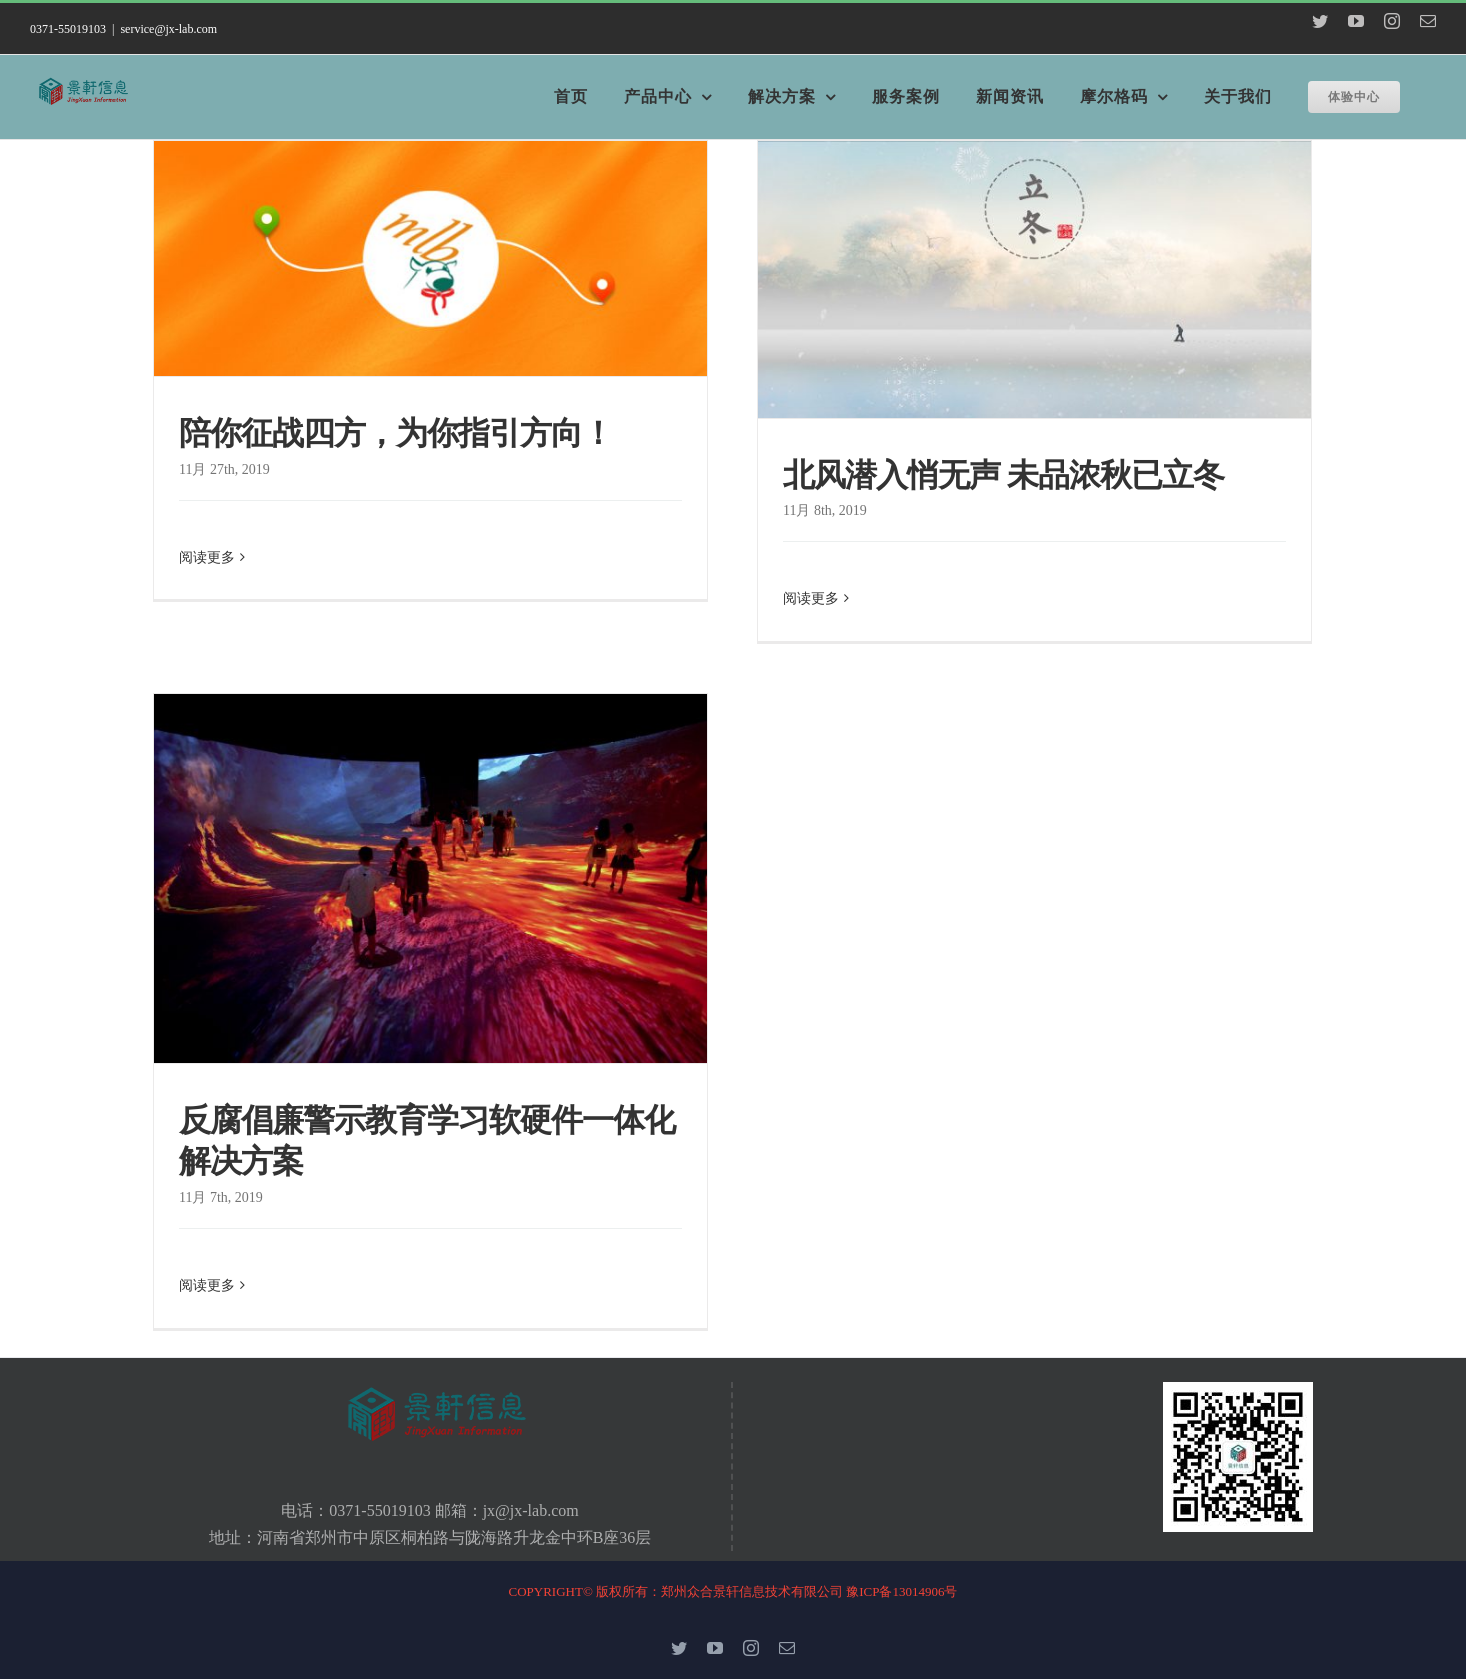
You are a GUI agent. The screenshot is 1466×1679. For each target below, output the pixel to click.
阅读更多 (207, 597)
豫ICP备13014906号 (901, 1591)
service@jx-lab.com (168, 29)
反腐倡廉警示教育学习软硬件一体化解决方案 (427, 1140)
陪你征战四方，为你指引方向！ (396, 432)
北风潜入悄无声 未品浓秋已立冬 (1003, 474)
